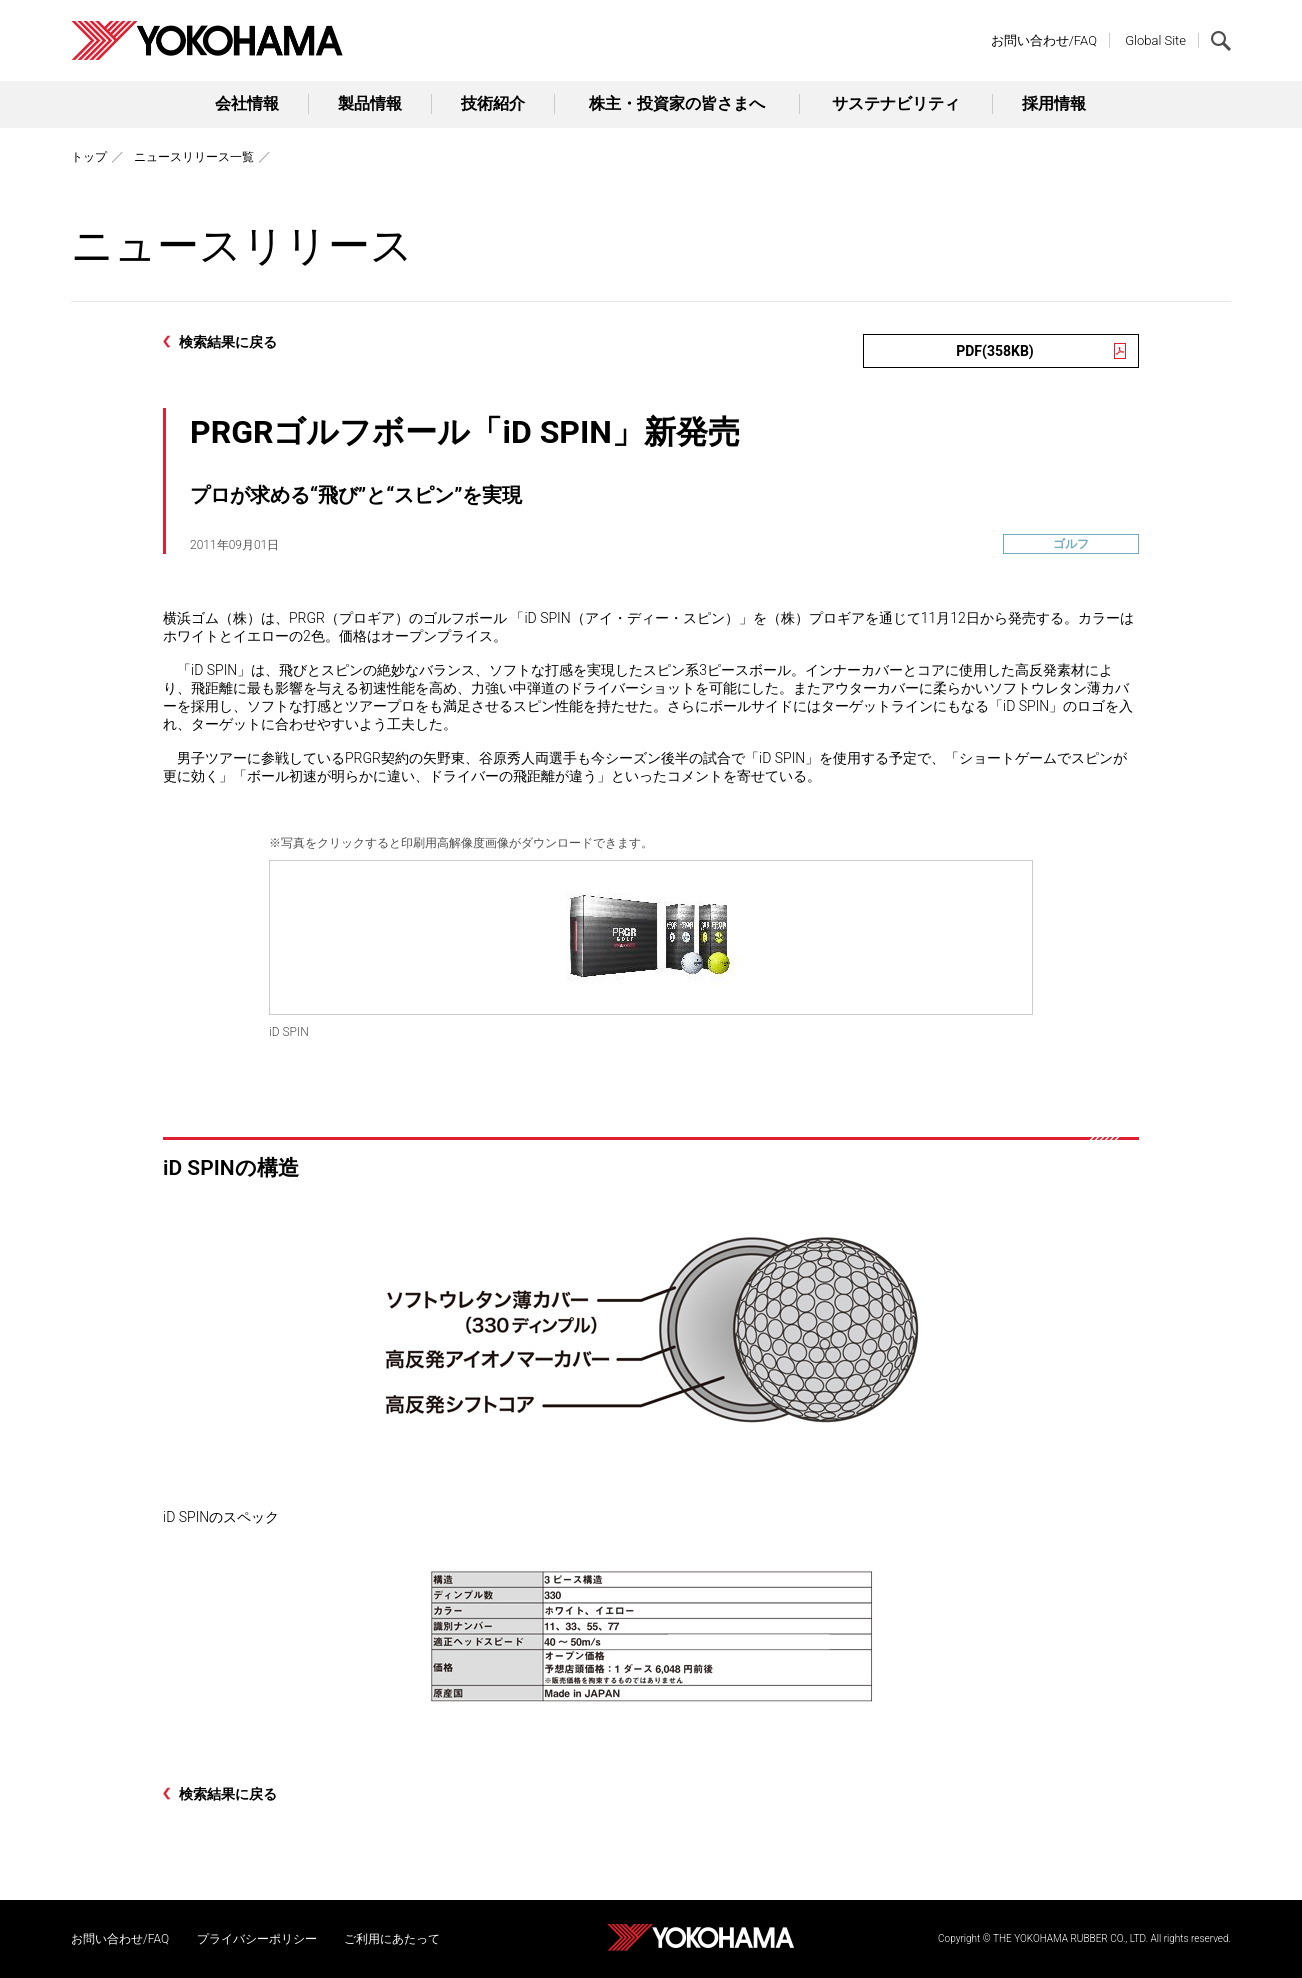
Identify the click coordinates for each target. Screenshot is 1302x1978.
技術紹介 (493, 103)
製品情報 (370, 103)
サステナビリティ (896, 103)
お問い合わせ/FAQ (1044, 40)
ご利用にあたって (392, 1939)
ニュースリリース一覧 (194, 157)
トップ (89, 157)
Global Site (1155, 40)
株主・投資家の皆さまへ (677, 103)
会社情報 (247, 103)
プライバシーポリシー (257, 1939)
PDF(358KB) (995, 351)
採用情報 (1054, 103)
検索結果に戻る (228, 342)
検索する (1221, 41)
